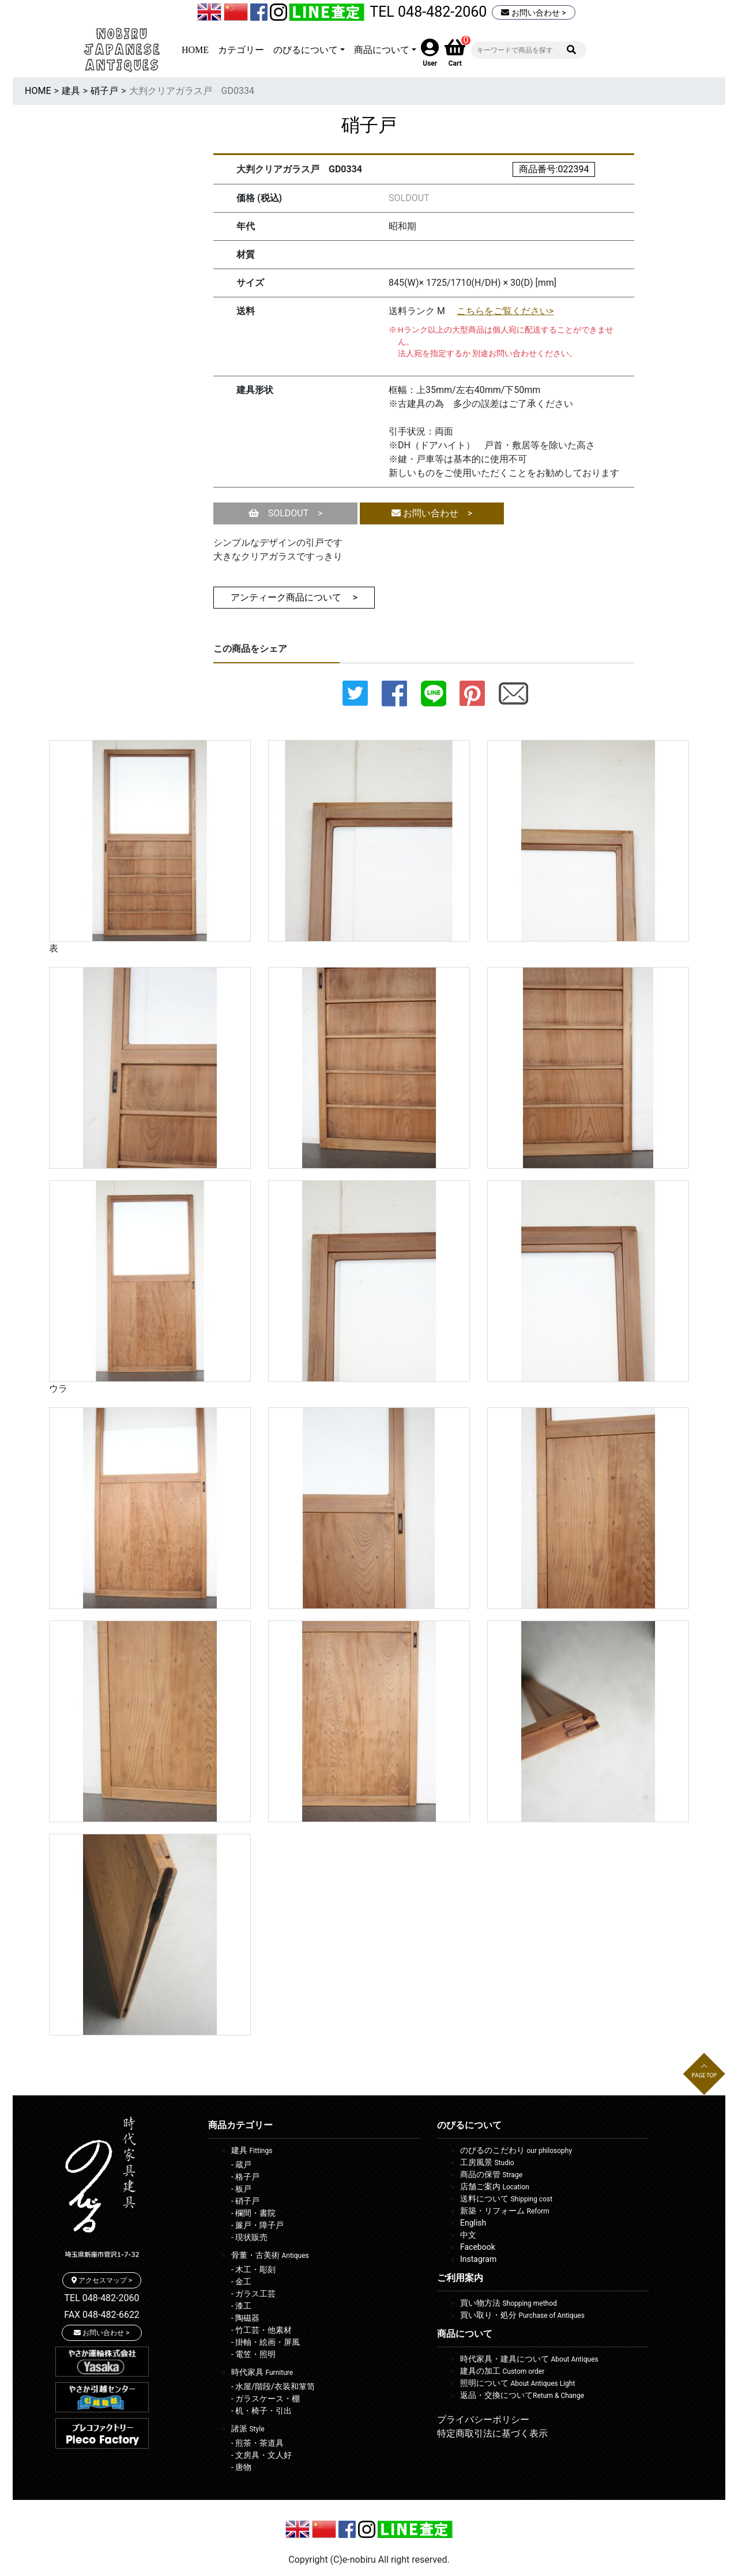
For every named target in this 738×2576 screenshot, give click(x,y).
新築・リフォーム (504, 2210)
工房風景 (487, 2162)
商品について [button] (381, 50)
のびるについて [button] (305, 50)
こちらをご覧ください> (505, 310)
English (473, 2222)
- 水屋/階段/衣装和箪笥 (273, 2386)
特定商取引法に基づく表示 (492, 2433)
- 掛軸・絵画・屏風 (265, 2342)
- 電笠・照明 (253, 2354)
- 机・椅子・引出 (261, 2410)
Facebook (477, 2247)
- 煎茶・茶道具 (257, 2442)
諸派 (248, 2428)
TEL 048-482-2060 (428, 11)
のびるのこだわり (516, 2150)
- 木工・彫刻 (253, 2269)
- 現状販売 (249, 2237)
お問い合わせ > (533, 12)
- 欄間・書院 (253, 2213)
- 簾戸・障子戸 (257, 2225)
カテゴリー (241, 50)
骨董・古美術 (270, 2255)
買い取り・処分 (522, 2315)
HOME (195, 50)
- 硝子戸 (245, 2200)
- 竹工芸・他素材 (261, 2330)
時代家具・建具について (529, 2358)
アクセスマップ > (101, 2280)
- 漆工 (241, 2305)
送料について (506, 2198)
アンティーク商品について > (294, 597)
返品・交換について (522, 2395)
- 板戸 (241, 2188)
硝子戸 (104, 90)
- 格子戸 (245, 2176)
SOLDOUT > (285, 513)
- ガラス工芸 (253, 2293)
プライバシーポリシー (483, 2419)
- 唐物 (241, 2467)
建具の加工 (502, 2370)
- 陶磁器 (245, 2317)
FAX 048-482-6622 (102, 2314)
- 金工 (241, 2281)
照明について (517, 2383)
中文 (468, 2234)
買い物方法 (508, 2302)
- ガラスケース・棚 (265, 2398)
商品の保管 (491, 2174)
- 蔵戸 (241, 2164)
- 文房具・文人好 (261, 2455)
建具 (71, 90)
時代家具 (262, 2372)
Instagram (478, 2259)
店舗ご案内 (494, 2186)
